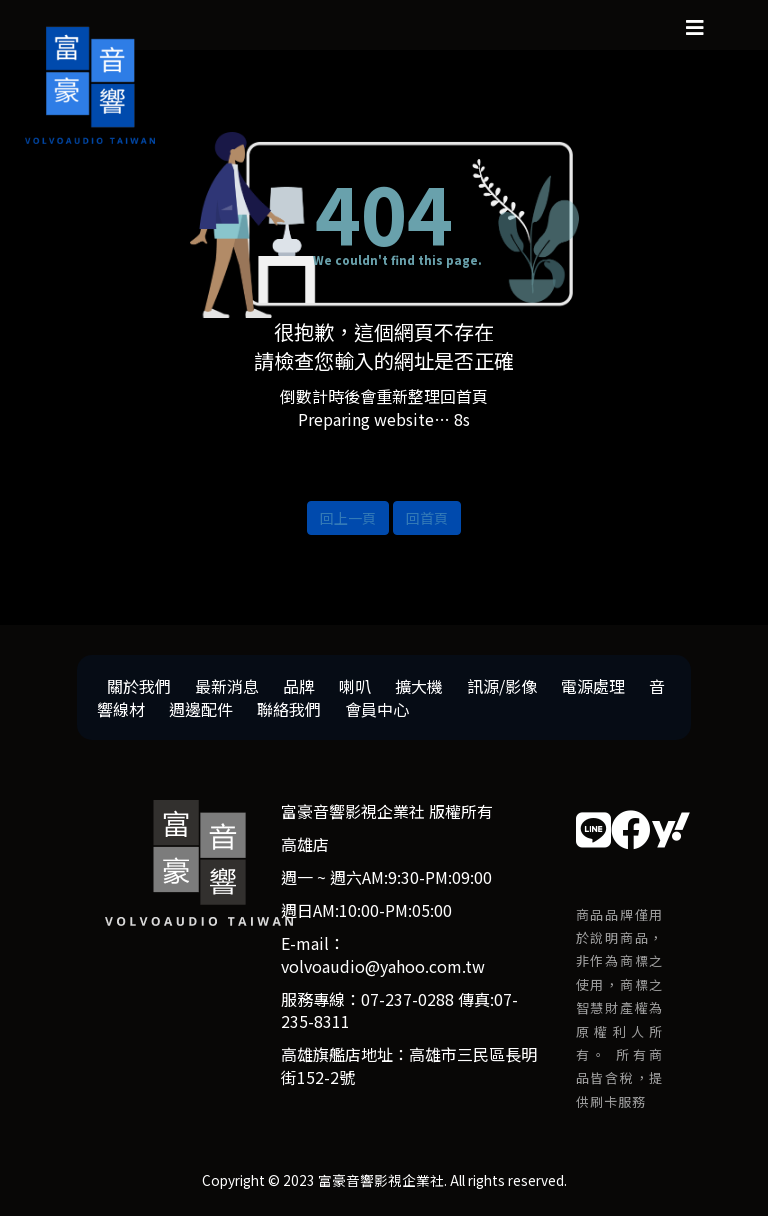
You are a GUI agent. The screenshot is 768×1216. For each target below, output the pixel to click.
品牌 (299, 686)
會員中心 (377, 709)
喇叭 (355, 686)
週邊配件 (201, 709)
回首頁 (427, 518)
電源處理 (593, 686)
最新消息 (227, 686)
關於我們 (139, 686)
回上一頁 (348, 518)
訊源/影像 (502, 686)
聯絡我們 (289, 709)
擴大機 (419, 686)
